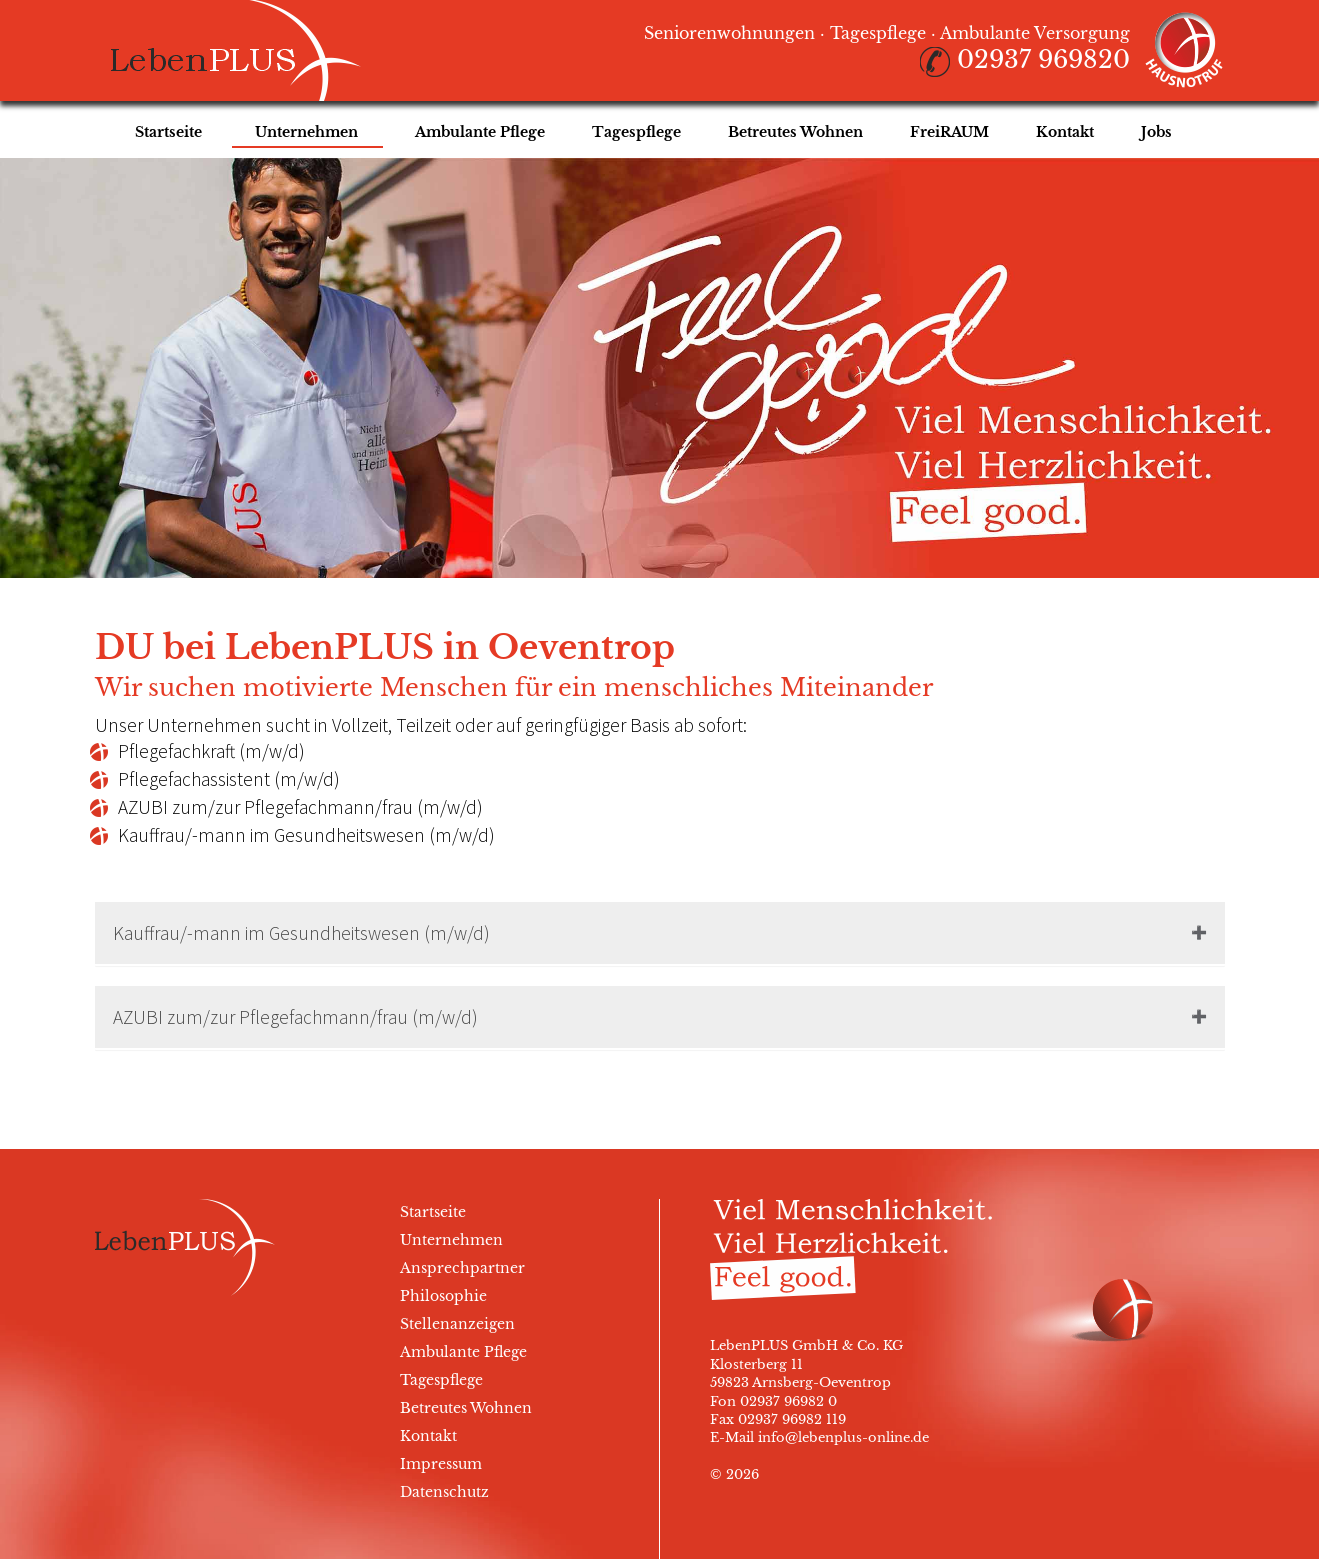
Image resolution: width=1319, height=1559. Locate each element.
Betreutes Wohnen (466, 1408)
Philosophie (443, 1296)
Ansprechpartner (462, 1268)
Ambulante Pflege (463, 1352)
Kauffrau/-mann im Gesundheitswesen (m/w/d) (301, 933)
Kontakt (428, 1436)
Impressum (441, 1464)
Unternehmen (451, 1240)
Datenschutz (444, 1492)
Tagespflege (441, 1380)
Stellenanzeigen (457, 1324)
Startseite (433, 1212)
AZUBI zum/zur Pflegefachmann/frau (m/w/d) (295, 1017)
